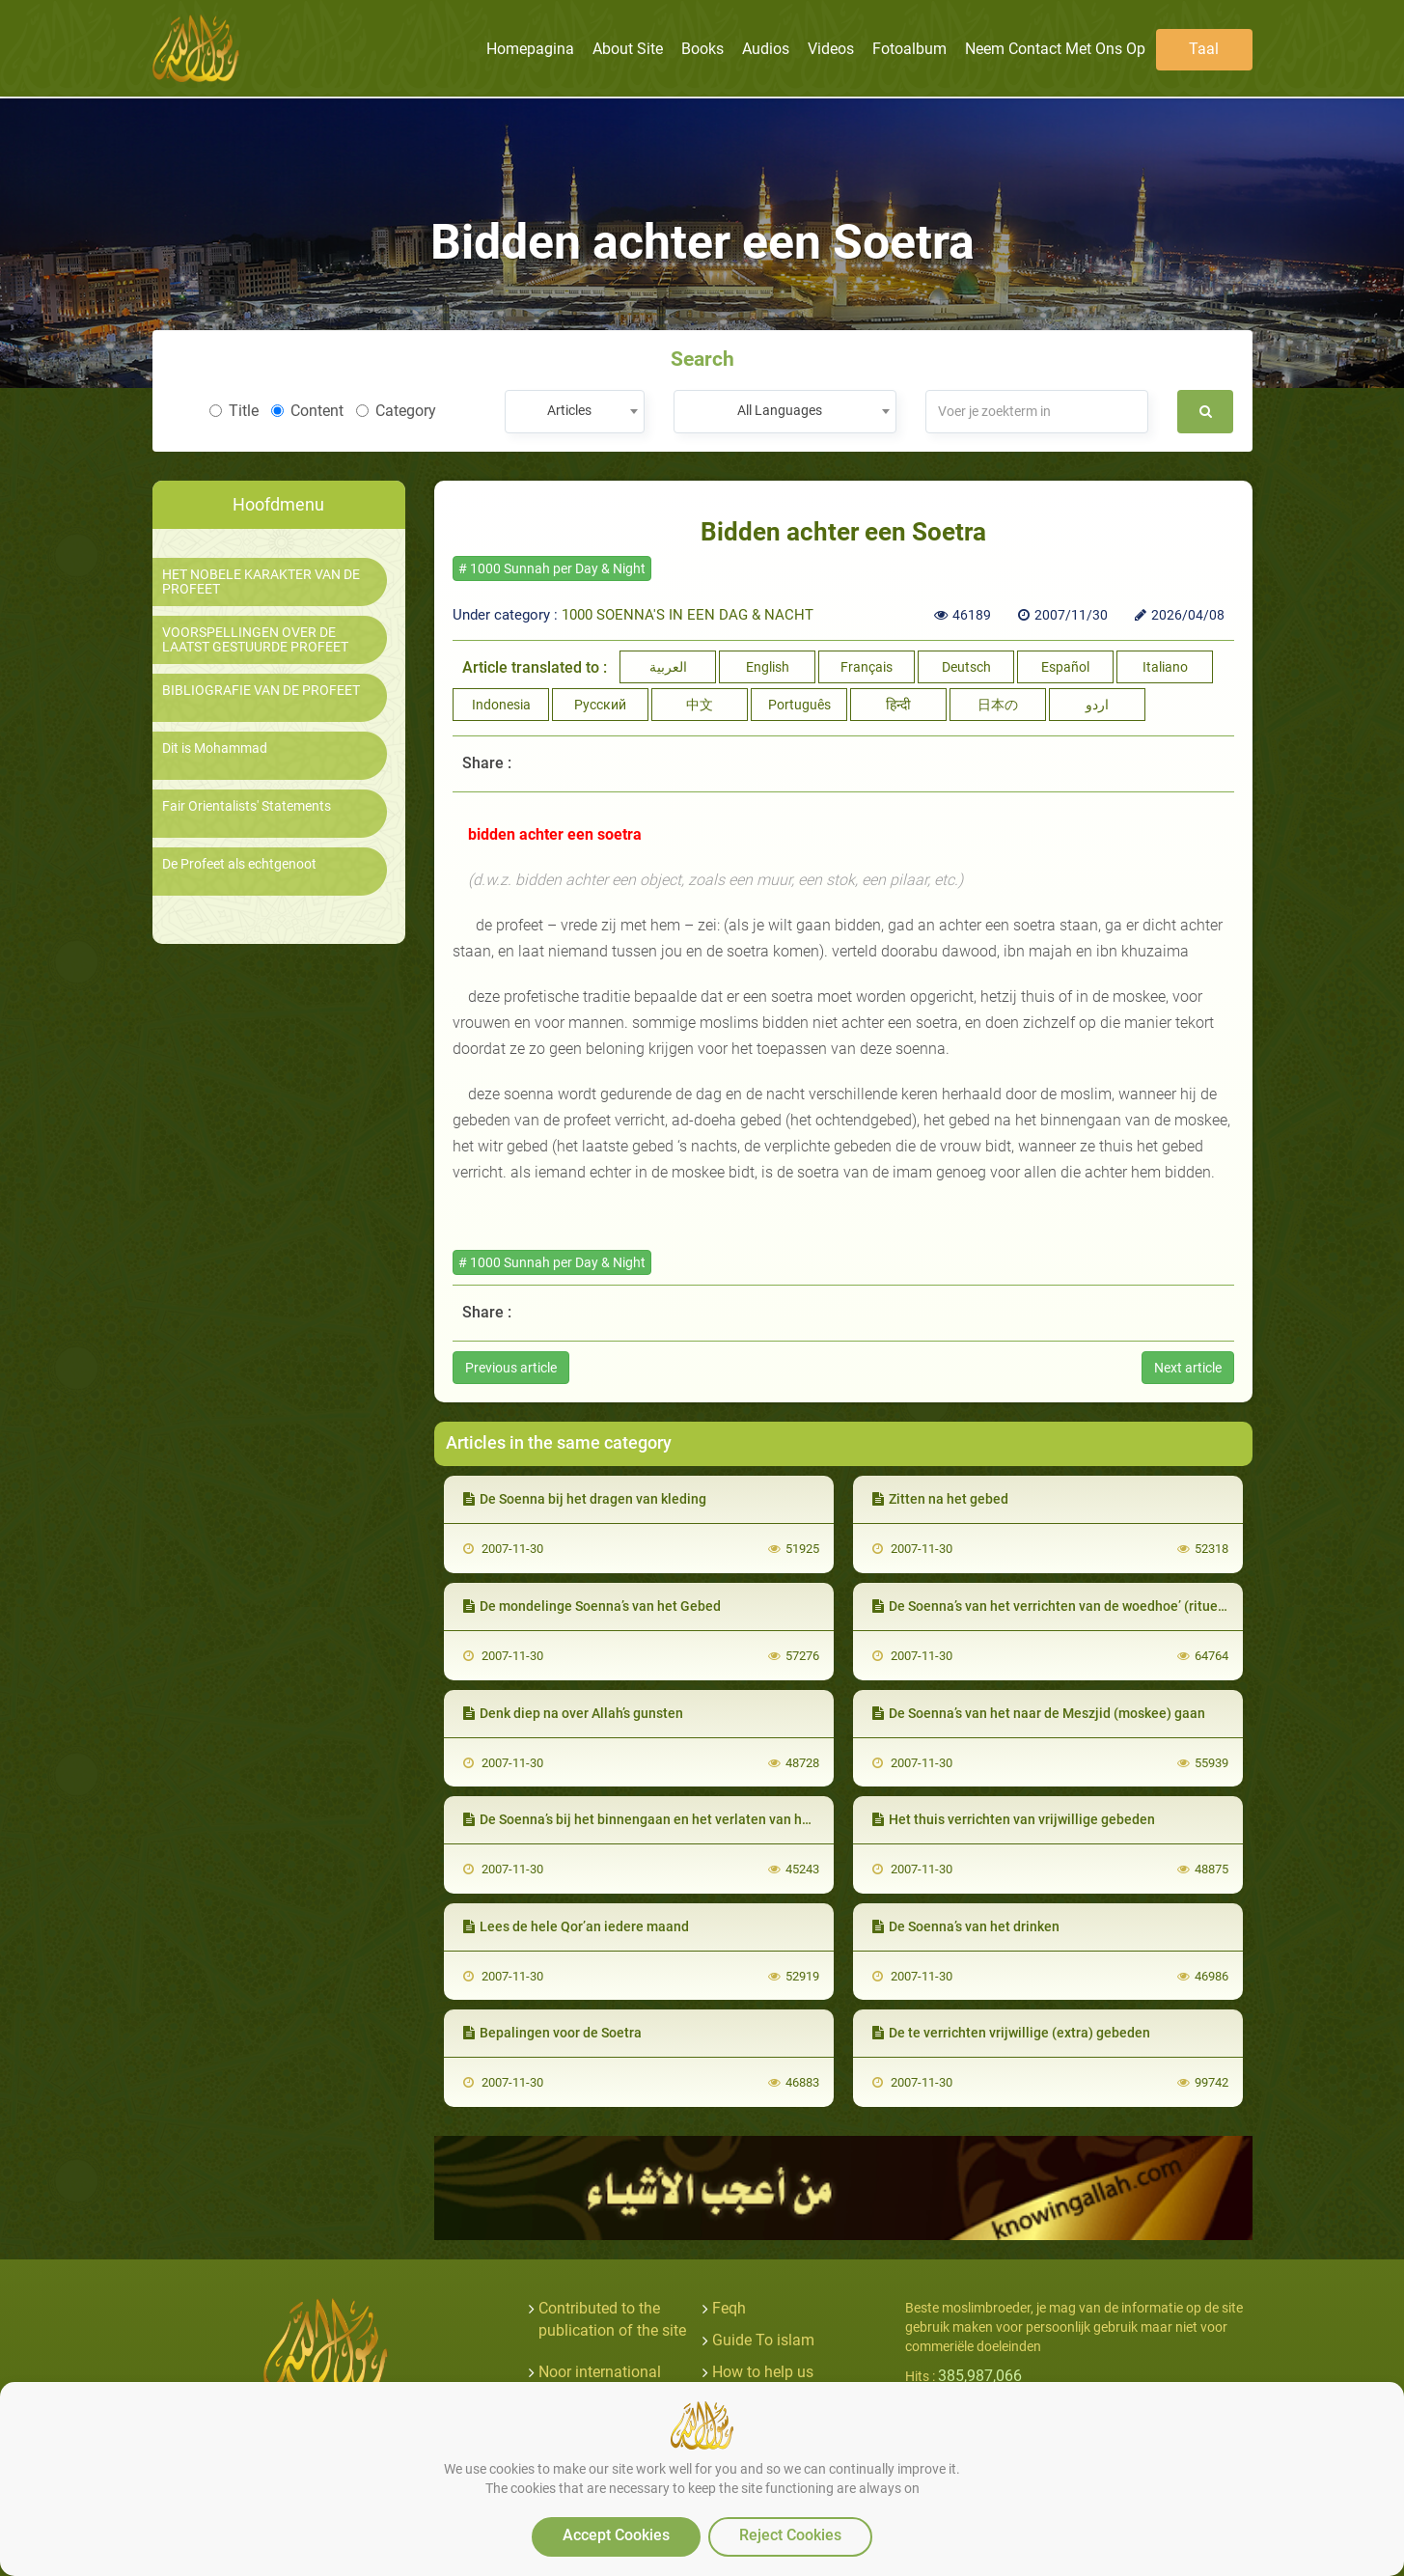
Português (799, 704)
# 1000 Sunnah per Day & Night (552, 568)
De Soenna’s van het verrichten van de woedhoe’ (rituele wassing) (1079, 1606)
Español (1065, 667)
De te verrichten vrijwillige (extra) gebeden (1011, 2032)
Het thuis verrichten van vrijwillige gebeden (1013, 1819)
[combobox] (575, 411)
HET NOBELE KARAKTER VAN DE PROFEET (261, 582)
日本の (997, 704)
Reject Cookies (790, 2535)
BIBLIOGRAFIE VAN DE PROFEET (261, 690)
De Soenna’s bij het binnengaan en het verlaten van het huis (653, 1819)
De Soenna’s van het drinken (966, 1926)
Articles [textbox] (569, 410)
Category (396, 411)
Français (866, 667)
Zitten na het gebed (940, 1499)
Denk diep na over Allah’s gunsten (573, 1713)
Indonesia (501, 704)
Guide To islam (763, 2340)
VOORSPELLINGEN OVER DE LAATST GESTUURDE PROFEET (255, 639)
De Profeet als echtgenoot (239, 864)
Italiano (1165, 667)
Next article (1188, 1367)
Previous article (511, 1367)
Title (234, 411)
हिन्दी (898, 704)
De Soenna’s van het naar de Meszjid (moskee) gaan (1038, 1713)
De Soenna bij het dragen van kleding (584, 1499)
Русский (600, 704)
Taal (1204, 49)
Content (307, 411)
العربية (668, 667)
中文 (699, 704)
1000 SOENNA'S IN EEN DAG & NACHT (687, 614)
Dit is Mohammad (214, 748)
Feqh (729, 2308)
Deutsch (966, 667)
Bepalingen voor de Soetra (552, 2032)
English (767, 667)
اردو (1097, 704)
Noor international (599, 2372)
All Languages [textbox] (779, 410)
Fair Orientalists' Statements (246, 806)
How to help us (762, 2372)
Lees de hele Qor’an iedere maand (576, 1926)
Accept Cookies (616, 2535)
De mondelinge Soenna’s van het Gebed (592, 1606)
